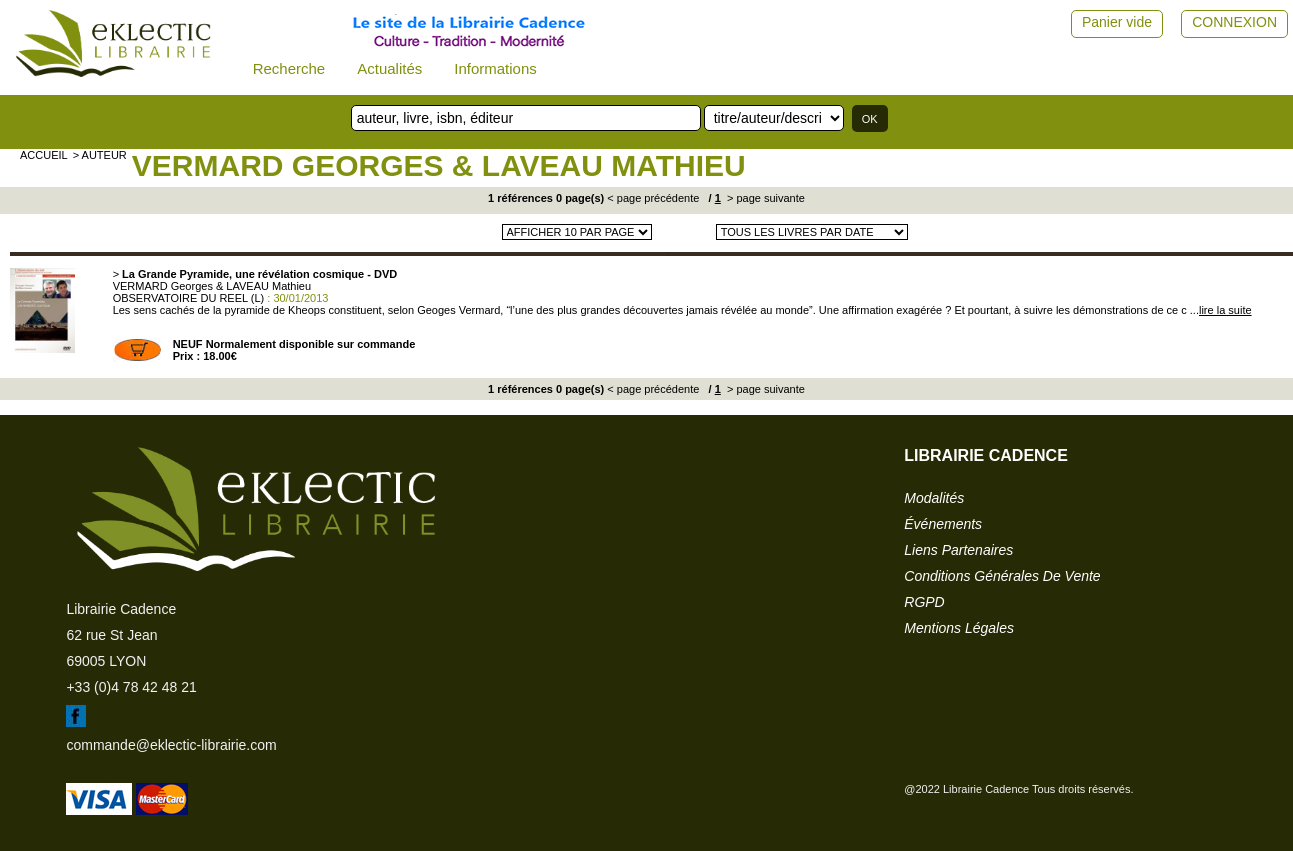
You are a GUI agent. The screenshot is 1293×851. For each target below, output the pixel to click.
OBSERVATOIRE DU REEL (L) (189, 298)
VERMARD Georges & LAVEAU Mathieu (439, 165)
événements (943, 524)
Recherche (289, 68)
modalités (934, 498)
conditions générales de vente (1002, 576)
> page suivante (764, 198)
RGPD (924, 602)
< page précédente (653, 198)
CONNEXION (1234, 22)
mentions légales (959, 628)
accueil (44, 155)
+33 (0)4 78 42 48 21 (131, 687)
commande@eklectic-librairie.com (171, 745)
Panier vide (1117, 22)
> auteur (100, 155)
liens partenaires (958, 550)
